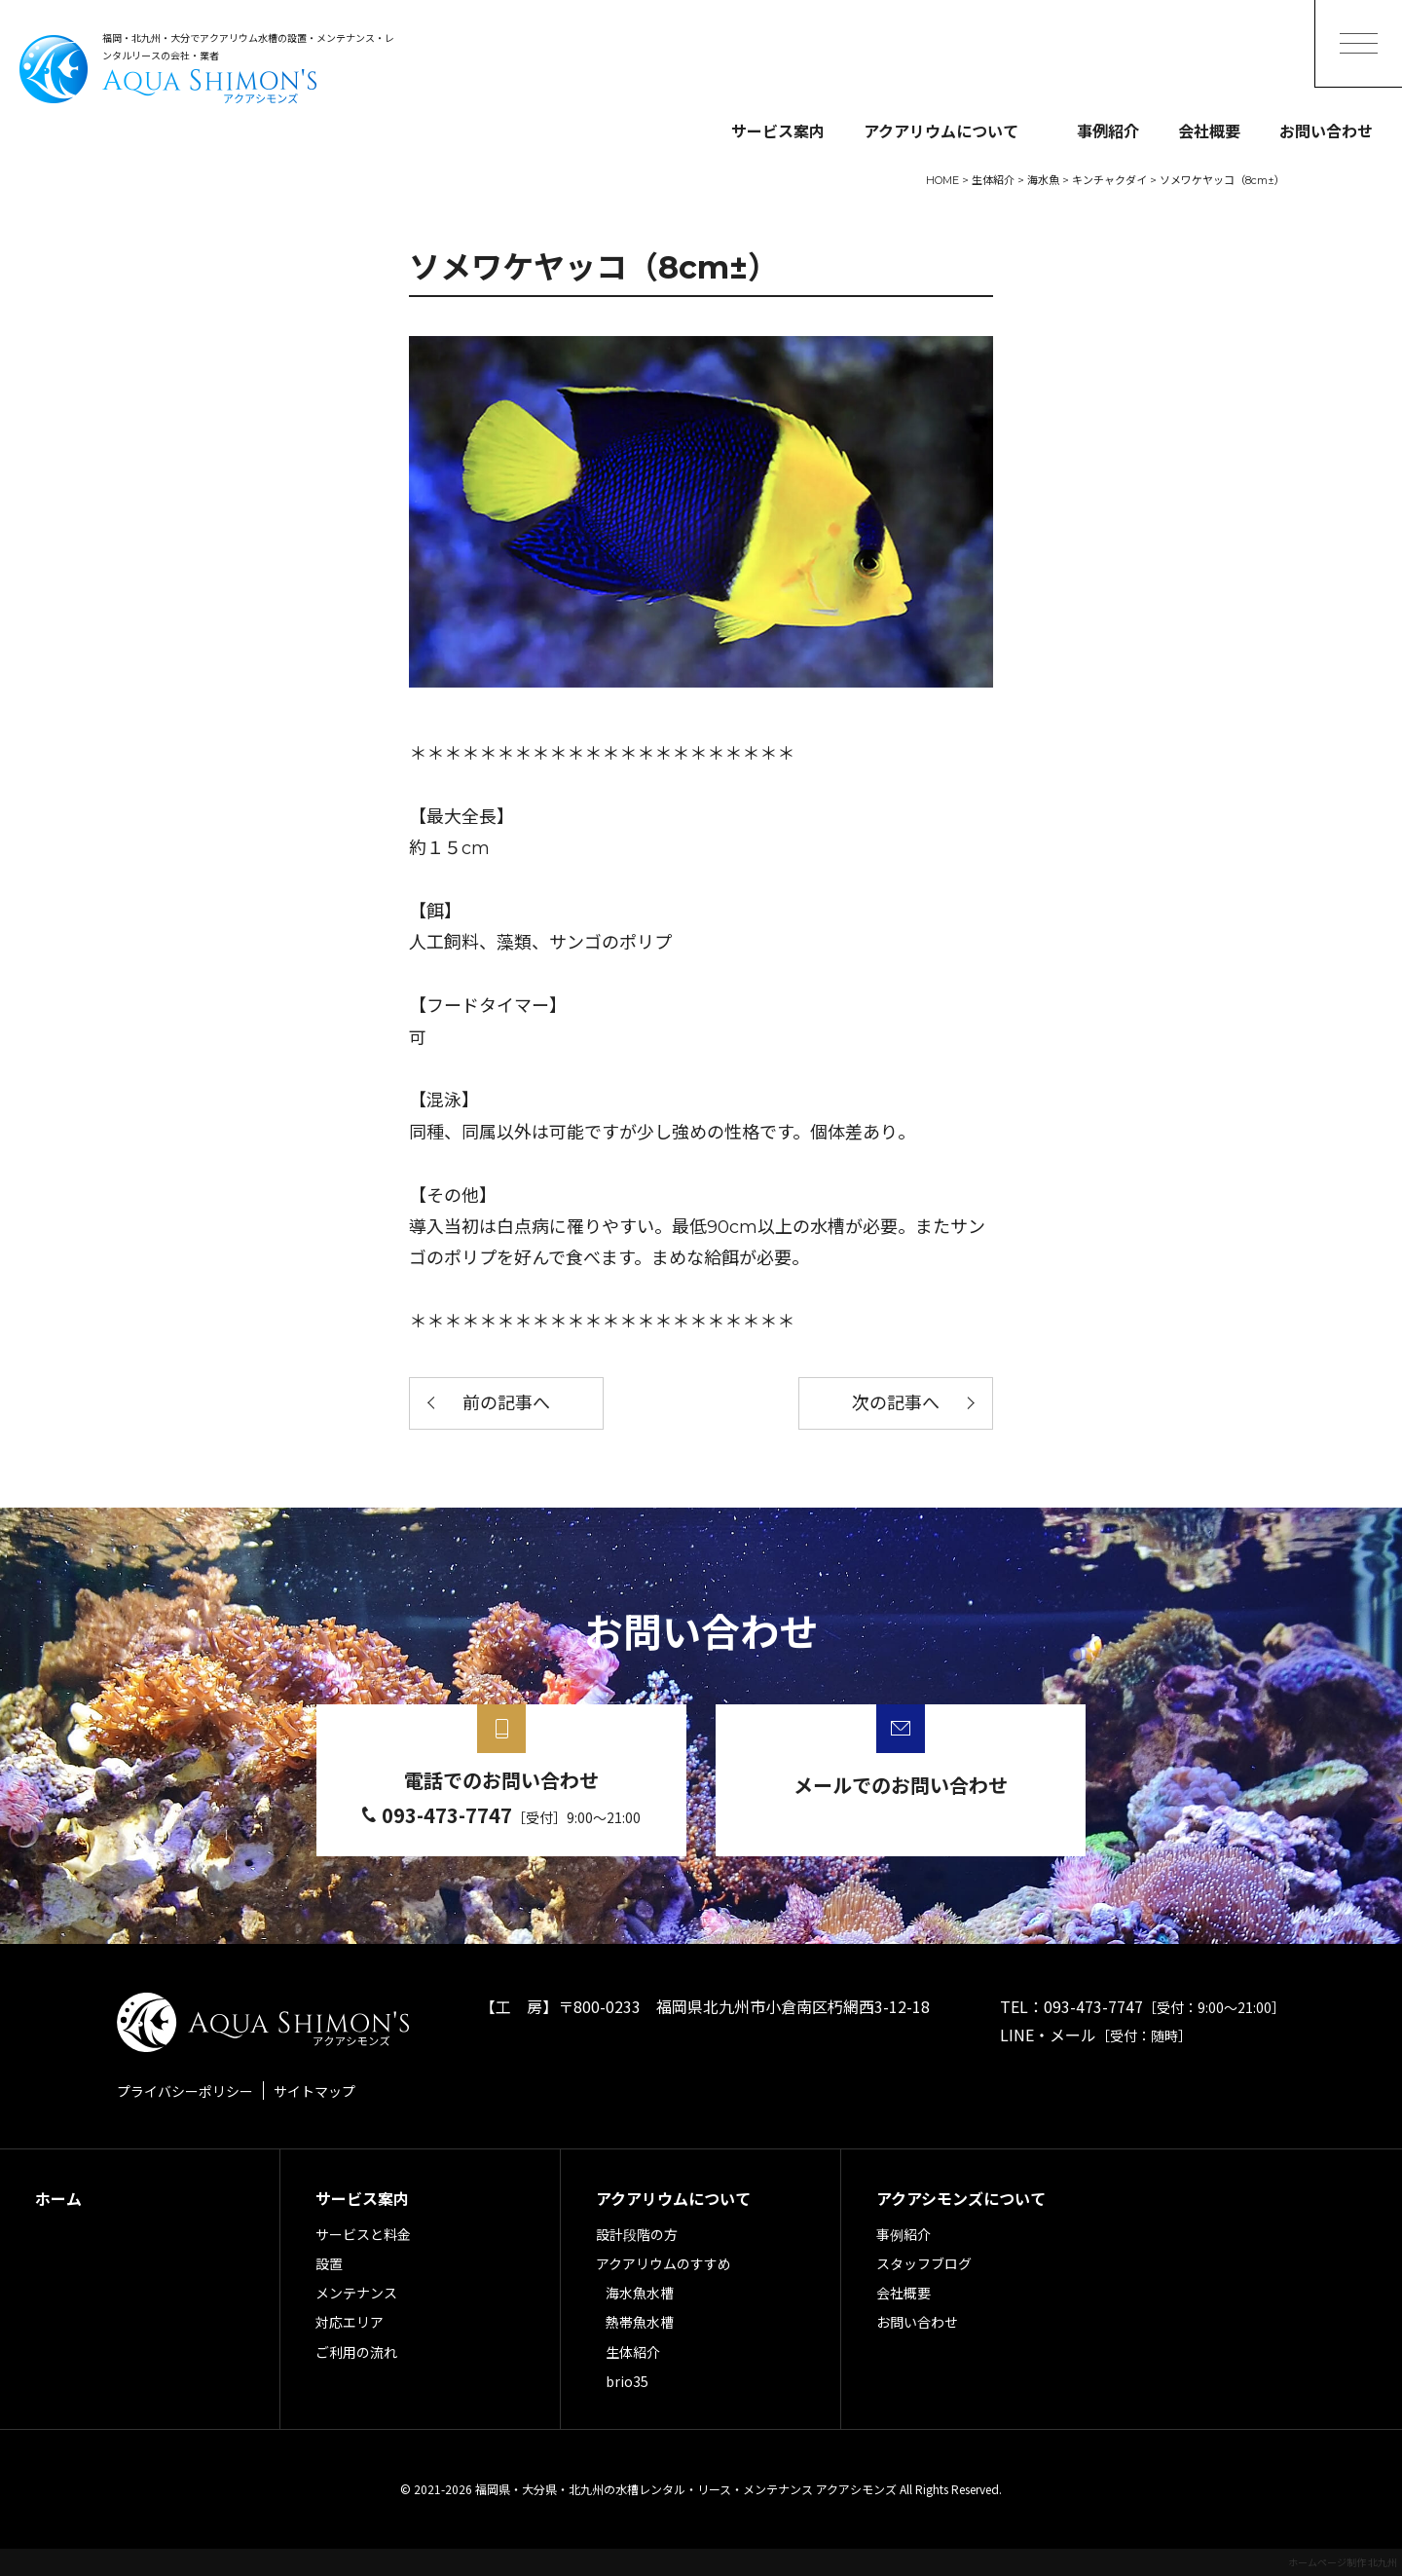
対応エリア (349, 2322)
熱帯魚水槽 (640, 2322)
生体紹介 (633, 2352)
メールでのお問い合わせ (900, 1785)
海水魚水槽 (640, 2292)
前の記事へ (506, 1403)
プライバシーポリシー (185, 2091)
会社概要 (1209, 130)
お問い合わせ (1326, 130)
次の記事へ (896, 1403)
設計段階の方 (637, 2234)
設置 (329, 2263)
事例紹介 (1108, 130)
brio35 (627, 2381)
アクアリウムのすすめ (663, 2263)
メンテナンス (356, 2292)
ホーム (58, 2198)
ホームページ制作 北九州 (1342, 2562)
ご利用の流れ (356, 2352)
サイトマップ (314, 2091)
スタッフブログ (924, 2263)
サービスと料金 (363, 2234)
